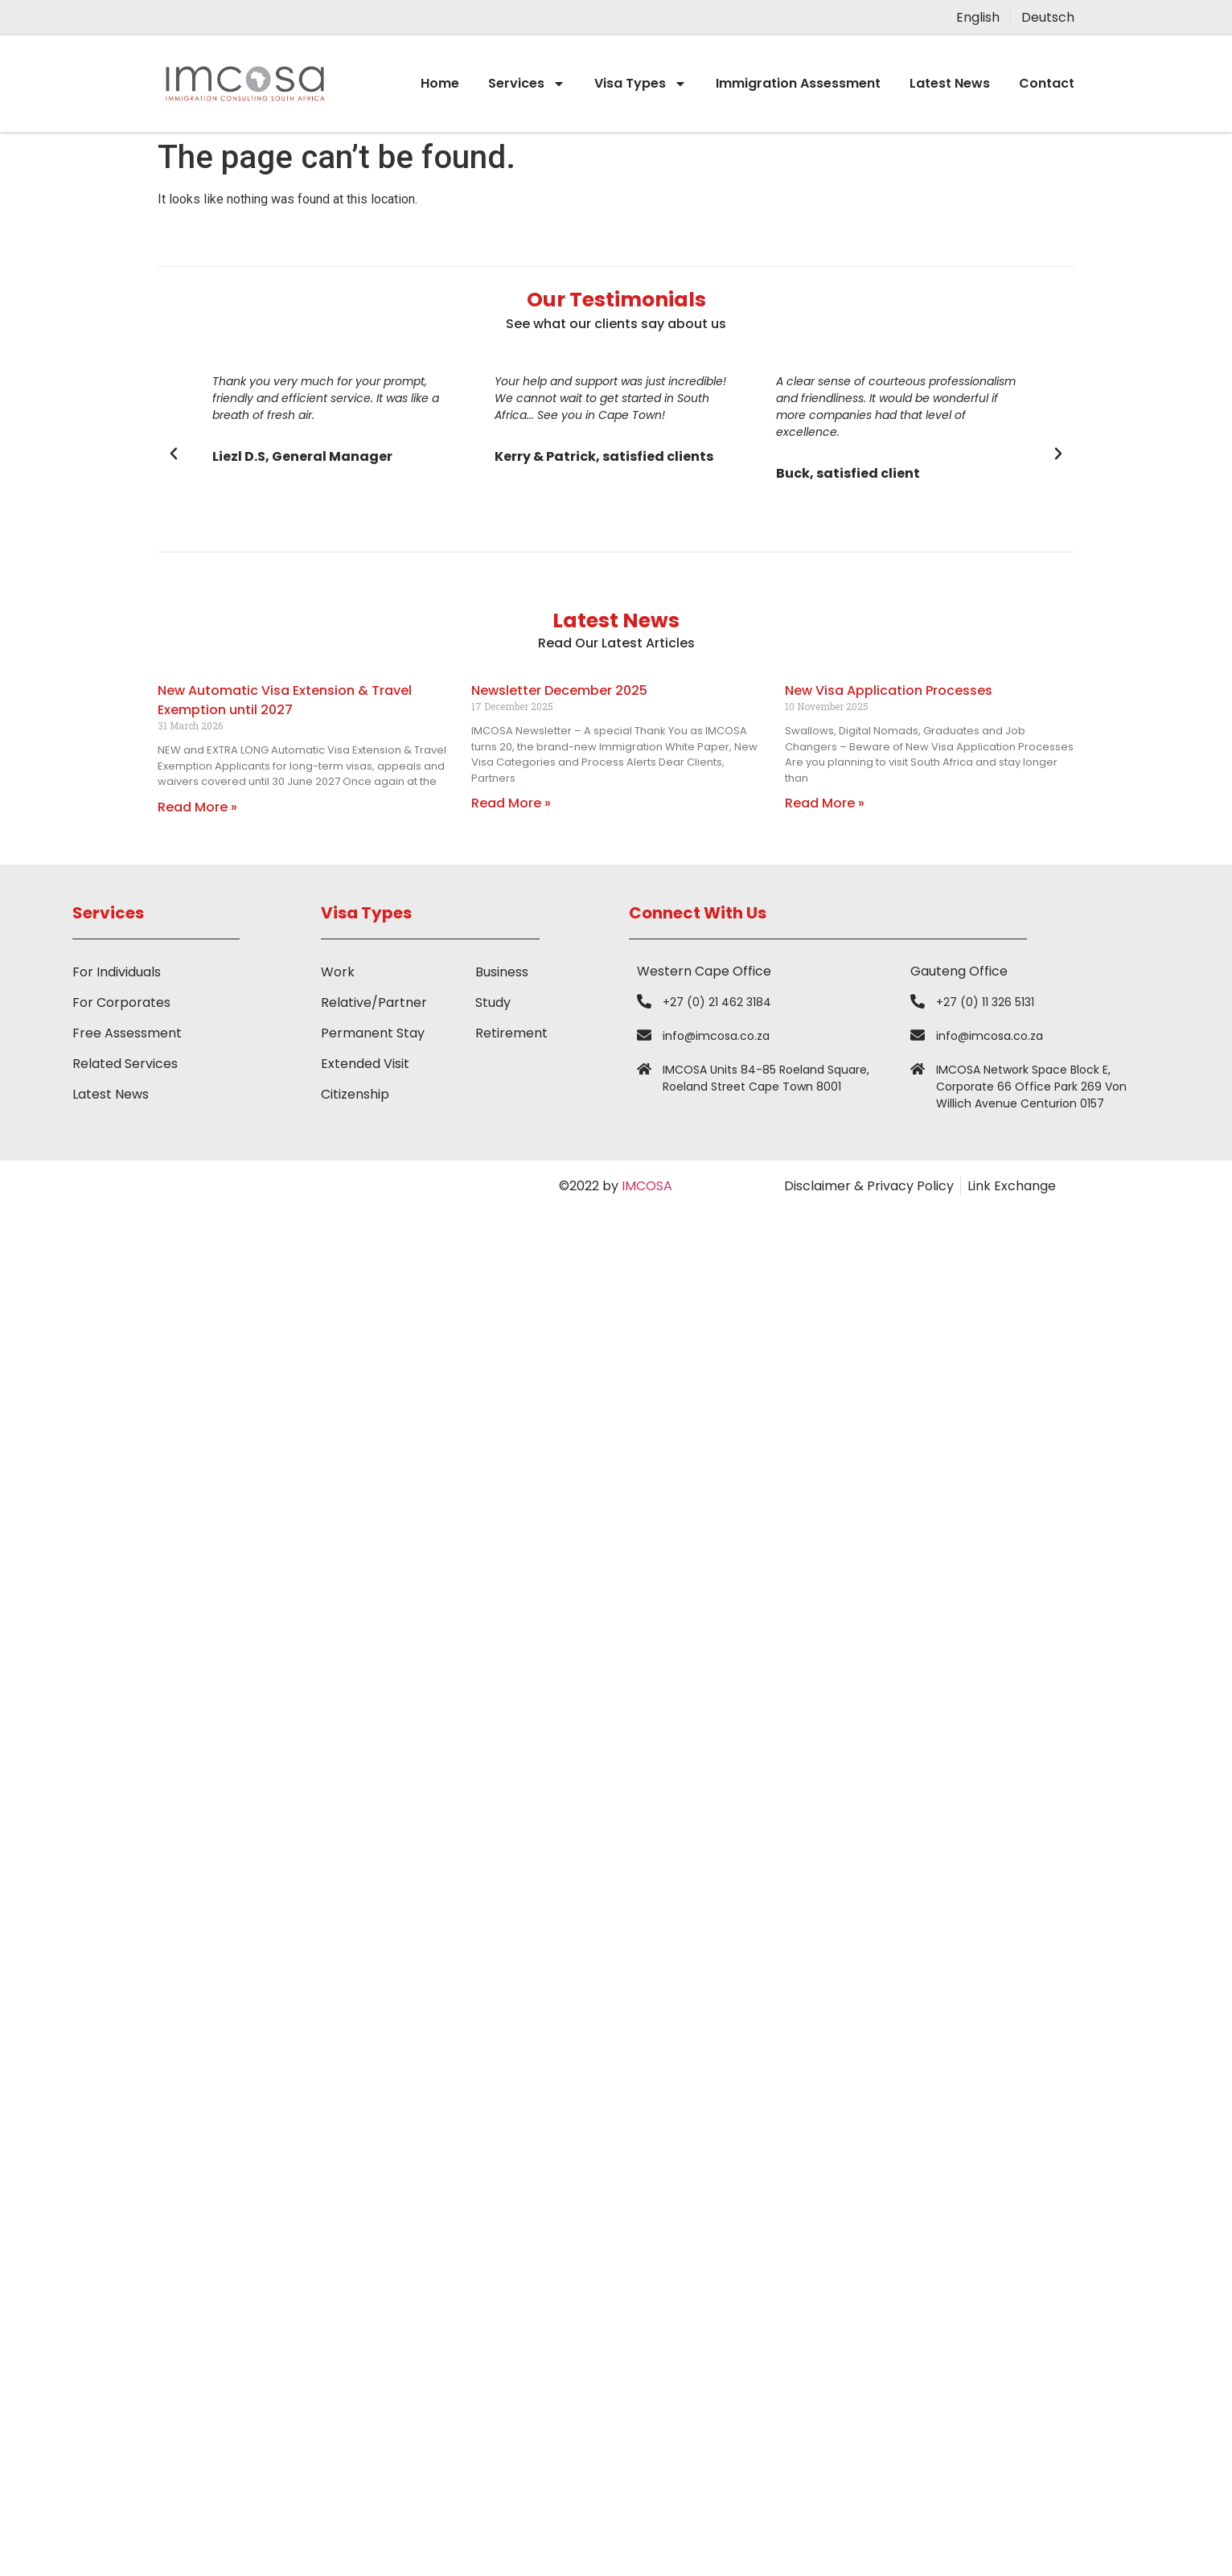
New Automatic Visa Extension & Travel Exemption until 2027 (285, 700)
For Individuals (116, 972)
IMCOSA (647, 1186)
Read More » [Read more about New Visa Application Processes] (824, 803)
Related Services (125, 1063)
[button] (174, 454)
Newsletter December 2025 (559, 690)
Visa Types (640, 83)
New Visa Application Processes (888, 690)
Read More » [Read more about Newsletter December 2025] (511, 803)
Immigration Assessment (798, 83)
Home (440, 83)
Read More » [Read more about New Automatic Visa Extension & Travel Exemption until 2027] (197, 807)
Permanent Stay (373, 1033)
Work (338, 972)
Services (526, 83)
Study (493, 1002)
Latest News (950, 83)
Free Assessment (127, 1033)
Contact (1046, 83)
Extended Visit (365, 1063)
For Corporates (121, 1002)
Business (501, 972)
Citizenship (355, 1094)
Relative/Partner (374, 1002)
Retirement (511, 1033)
